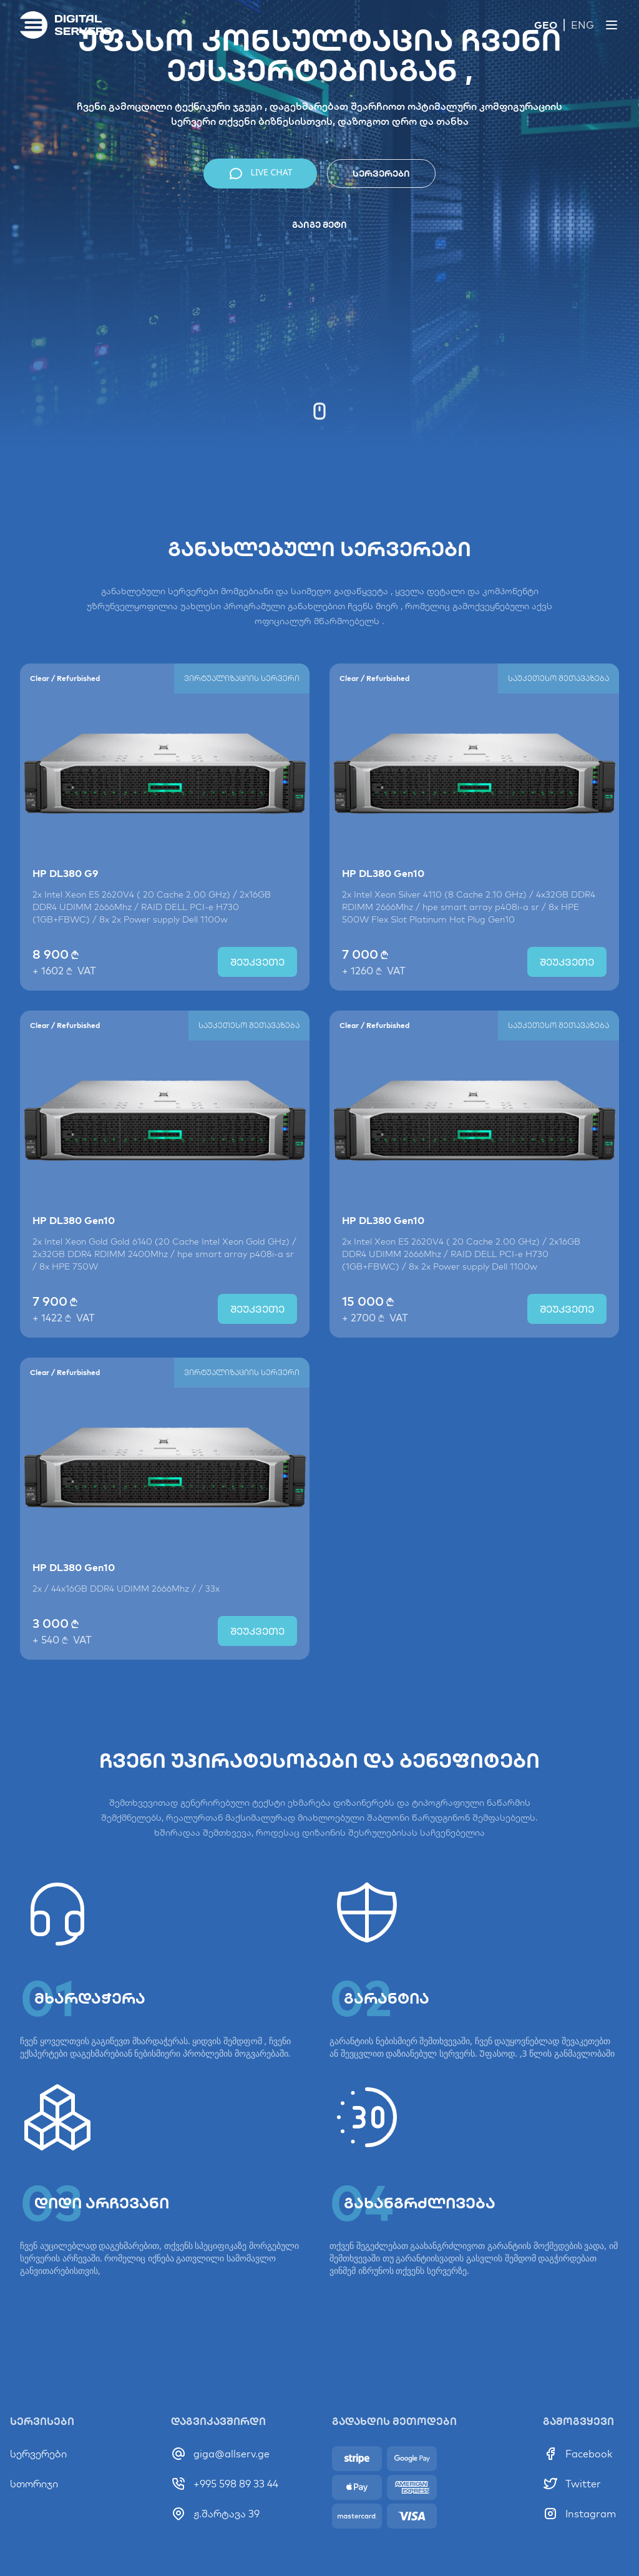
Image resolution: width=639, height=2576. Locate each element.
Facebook (588, 2453)
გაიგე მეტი (319, 224)
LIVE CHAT (260, 173)
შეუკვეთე (257, 974)
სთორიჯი (34, 2483)
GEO (545, 25)
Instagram (590, 2513)
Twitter (583, 2483)
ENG (582, 25)
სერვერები (381, 173)
